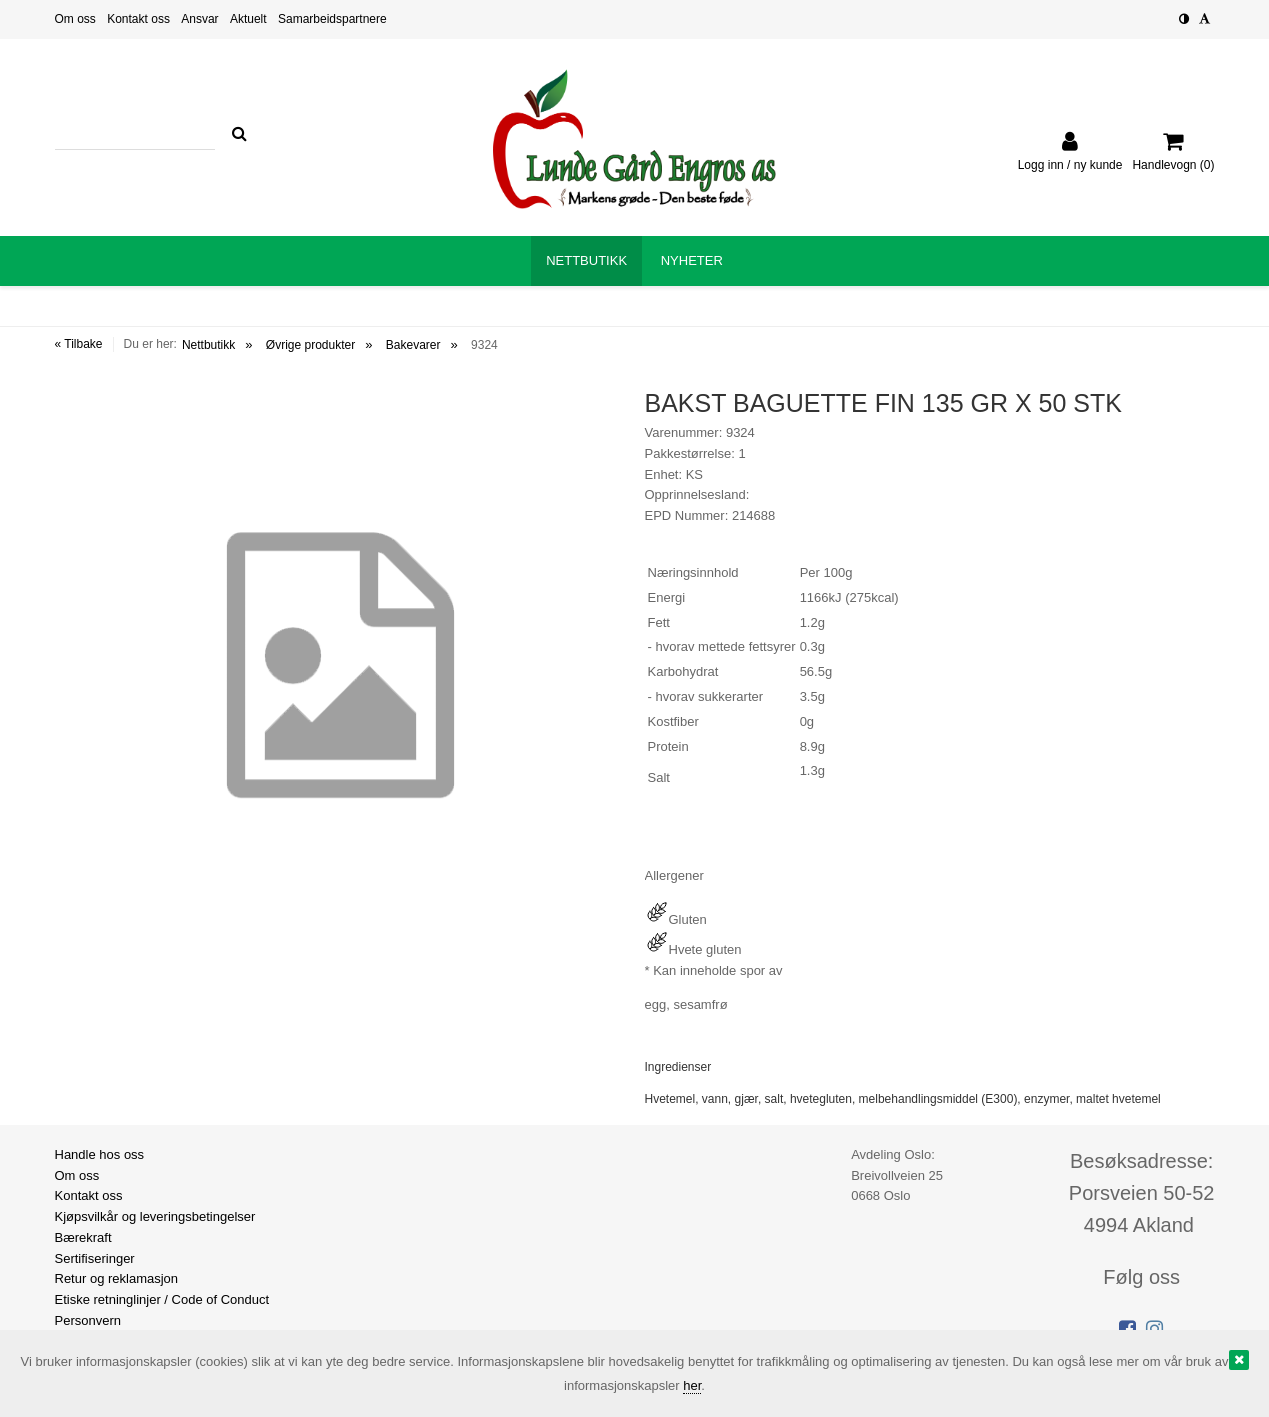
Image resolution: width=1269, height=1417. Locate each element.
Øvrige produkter (310, 345)
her (692, 1385)
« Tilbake (79, 344)
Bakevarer (413, 345)
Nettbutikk (208, 345)
